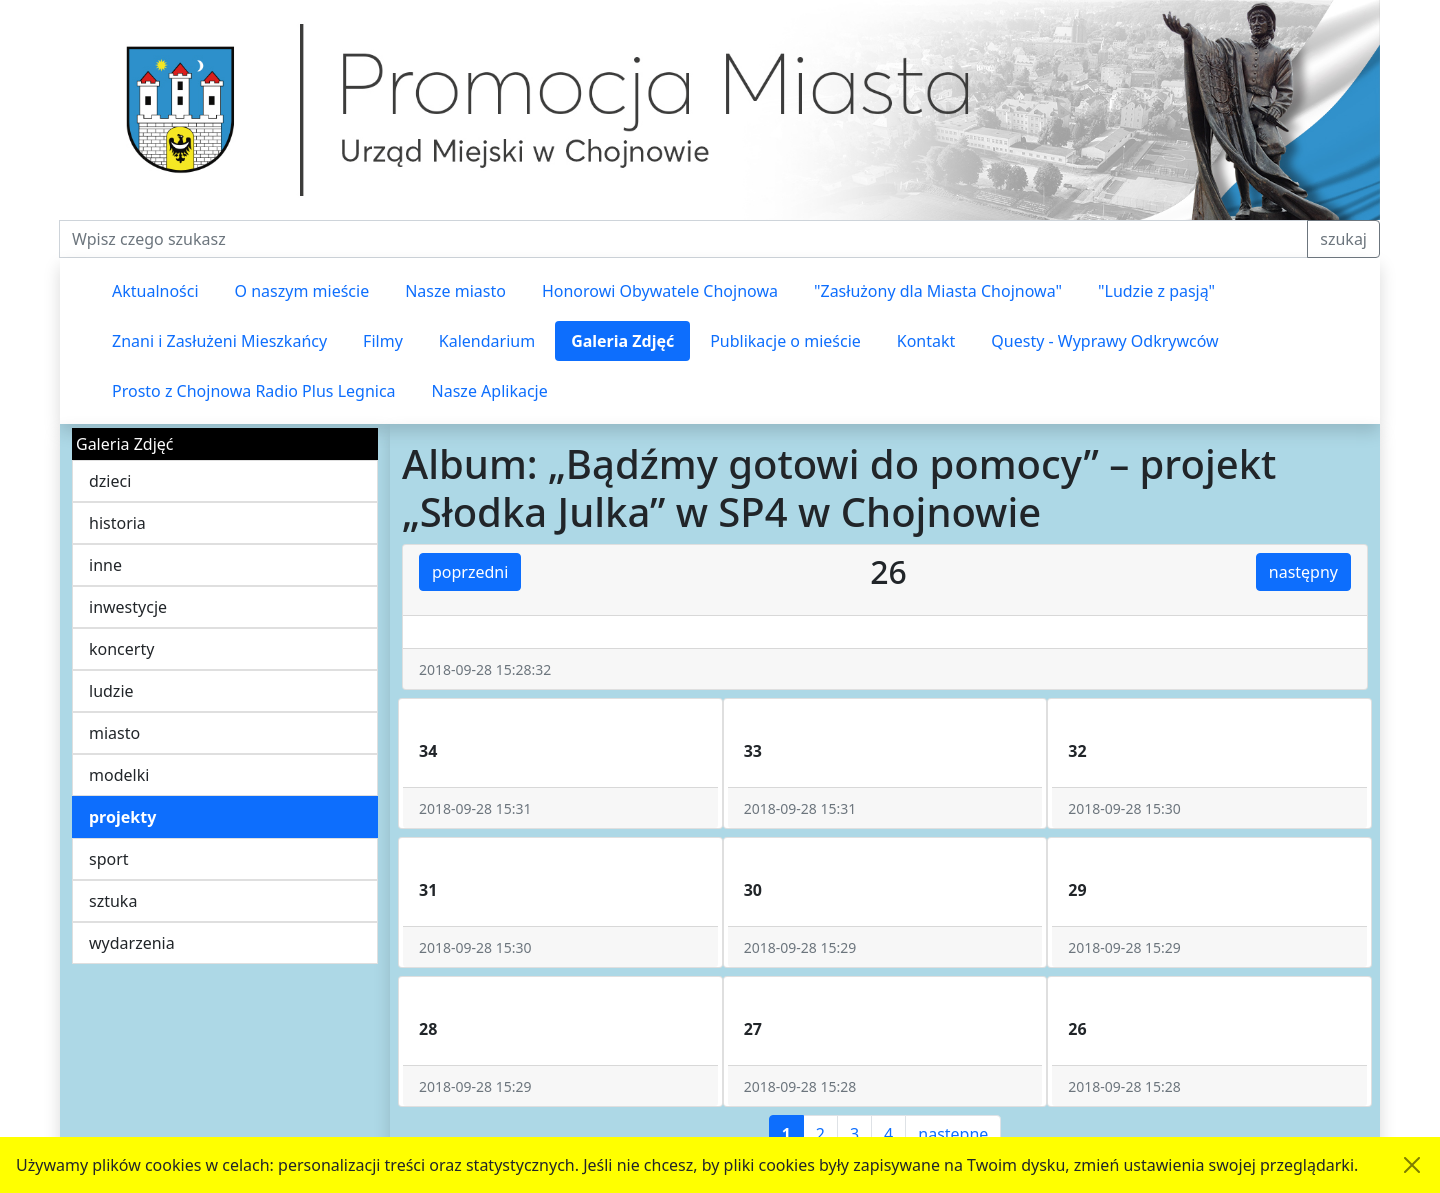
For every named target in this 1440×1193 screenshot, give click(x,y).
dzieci (110, 481)
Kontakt (926, 341)
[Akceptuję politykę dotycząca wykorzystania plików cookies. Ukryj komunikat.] (1412, 1165)
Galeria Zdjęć (622, 341)
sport (109, 859)
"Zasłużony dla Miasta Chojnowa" (938, 291)
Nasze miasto (455, 291)
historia (117, 523)
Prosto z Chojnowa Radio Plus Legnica (254, 391)
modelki (119, 775)
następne (953, 1134)
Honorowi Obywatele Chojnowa (660, 291)
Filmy (383, 341)
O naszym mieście (302, 291)
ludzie (111, 691)
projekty (122, 817)
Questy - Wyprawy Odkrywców (1104, 341)
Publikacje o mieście (785, 341)
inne (105, 565)
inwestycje (128, 607)
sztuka (113, 901)
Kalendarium (487, 341)
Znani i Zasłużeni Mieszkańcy (219, 341)
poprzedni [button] (470, 572)
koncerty (121, 649)
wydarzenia (132, 943)
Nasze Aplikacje (490, 391)
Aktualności (155, 291)
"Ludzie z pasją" (1156, 291)
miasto (114, 733)
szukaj (1343, 239)
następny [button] (1303, 572)
